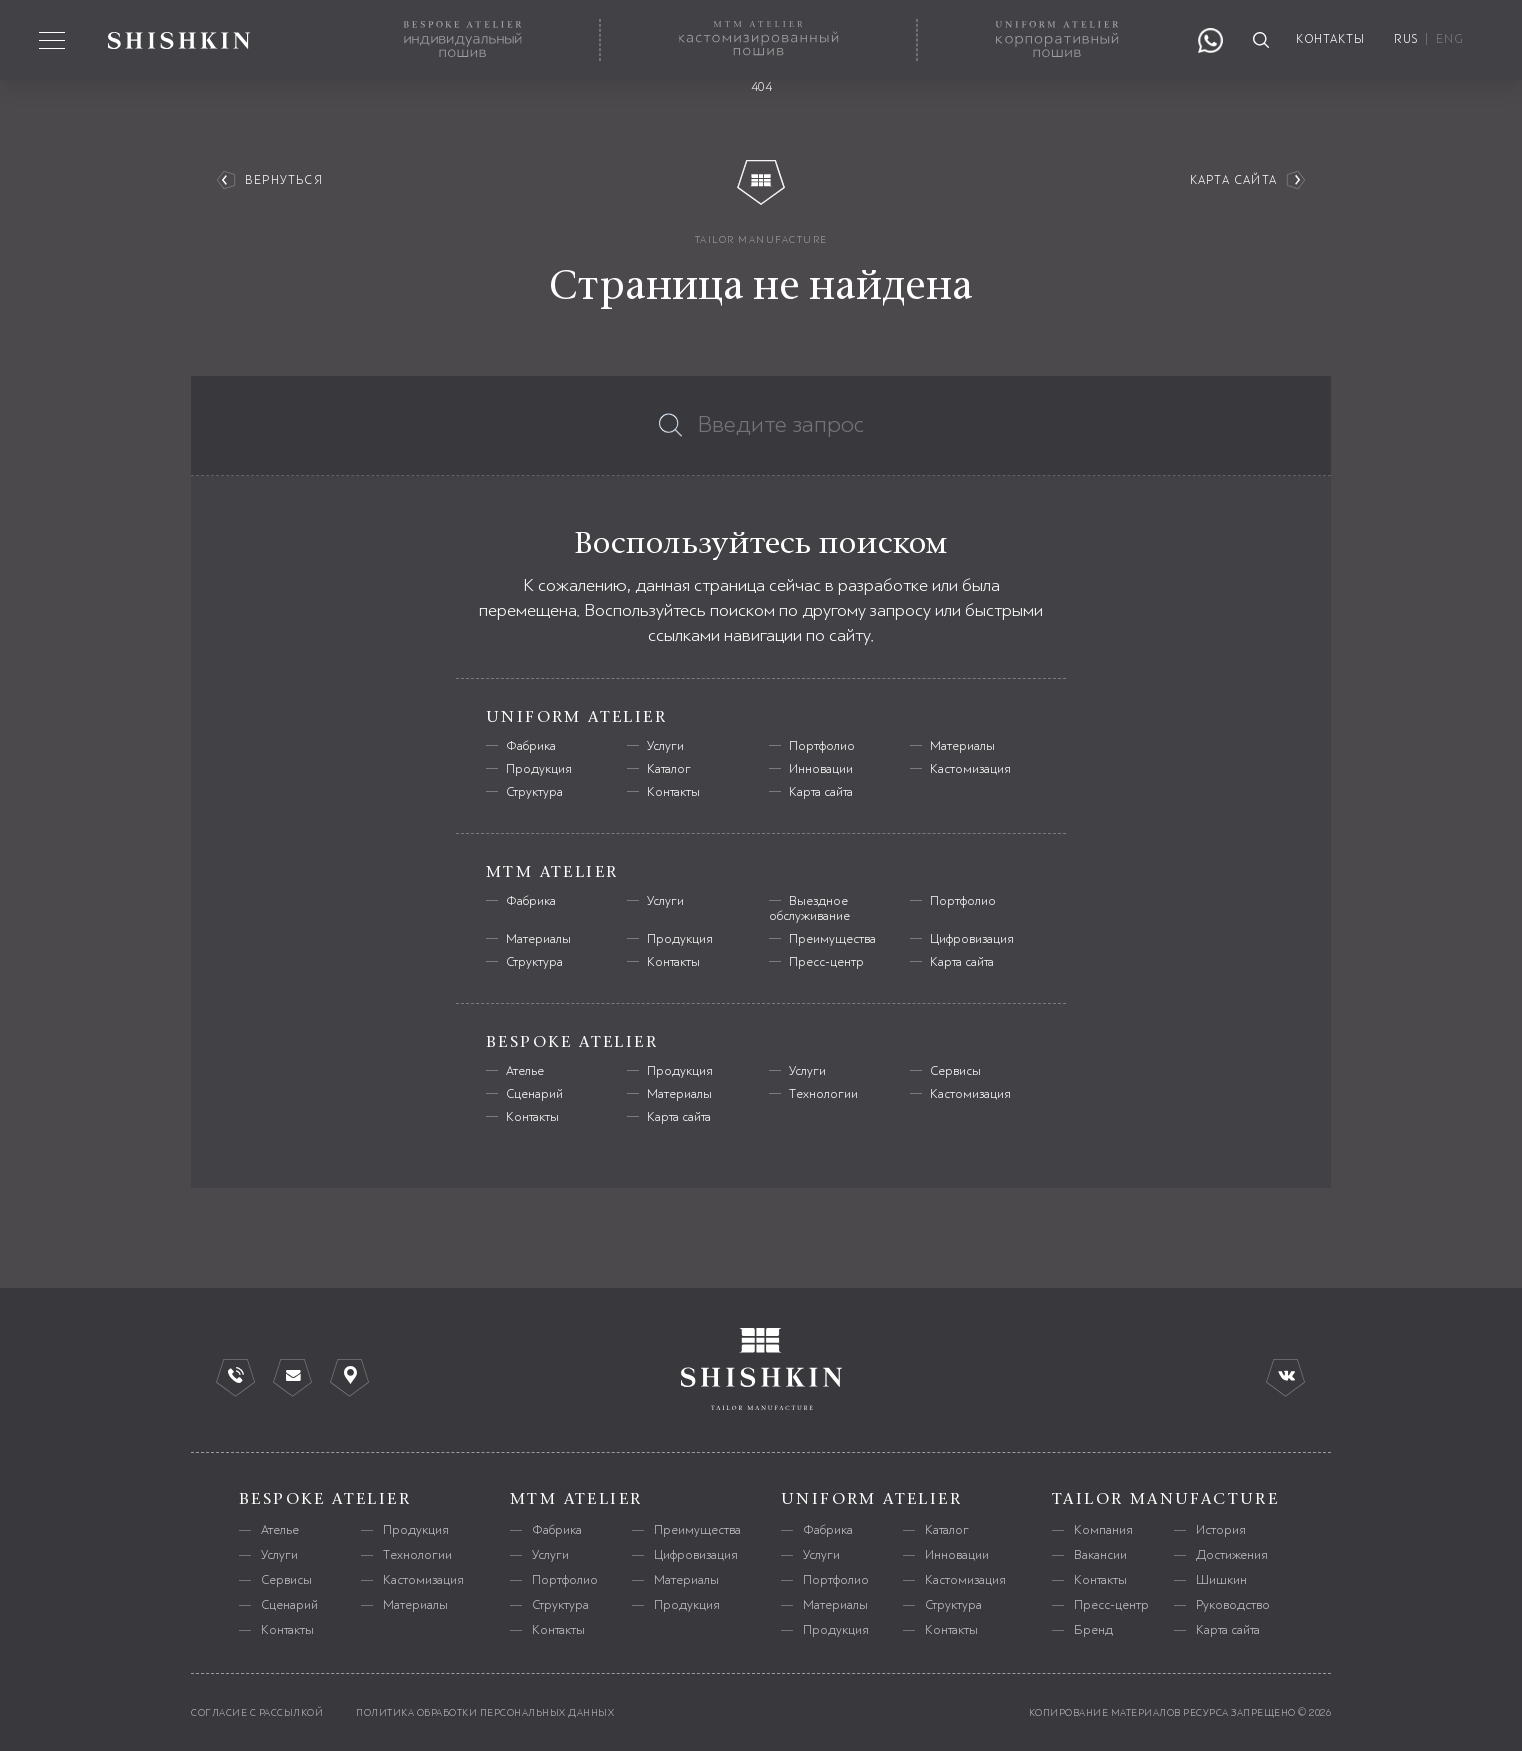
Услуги (665, 746)
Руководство (1233, 1605)
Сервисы (955, 1071)
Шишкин (1221, 1580)
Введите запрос (781, 425)
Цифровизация (972, 939)
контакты (1331, 39)
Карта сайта (1233, 180)
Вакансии (1100, 1555)
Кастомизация (970, 769)
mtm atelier (576, 1499)
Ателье (525, 1071)
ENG (1450, 39)
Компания (1103, 1530)
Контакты (673, 792)
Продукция (539, 769)
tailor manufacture (761, 239)
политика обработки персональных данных (485, 1712)
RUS (1406, 39)
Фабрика (531, 746)
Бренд (1093, 1630)
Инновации (821, 769)
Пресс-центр (826, 962)
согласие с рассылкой (257, 1712)
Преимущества (832, 939)
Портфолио (822, 746)
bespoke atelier (325, 1499)
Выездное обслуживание (809, 908)
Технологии (823, 1094)
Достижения (1232, 1555)
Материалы (962, 746)
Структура (534, 792)
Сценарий (534, 1094)
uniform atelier (871, 1499)
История (1221, 1530)
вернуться (284, 180)
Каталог (669, 769)
